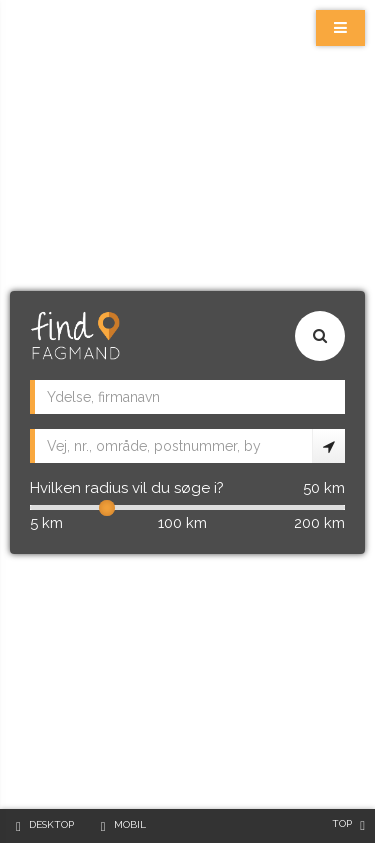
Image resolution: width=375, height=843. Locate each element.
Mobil (130, 824)
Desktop (51, 824)
